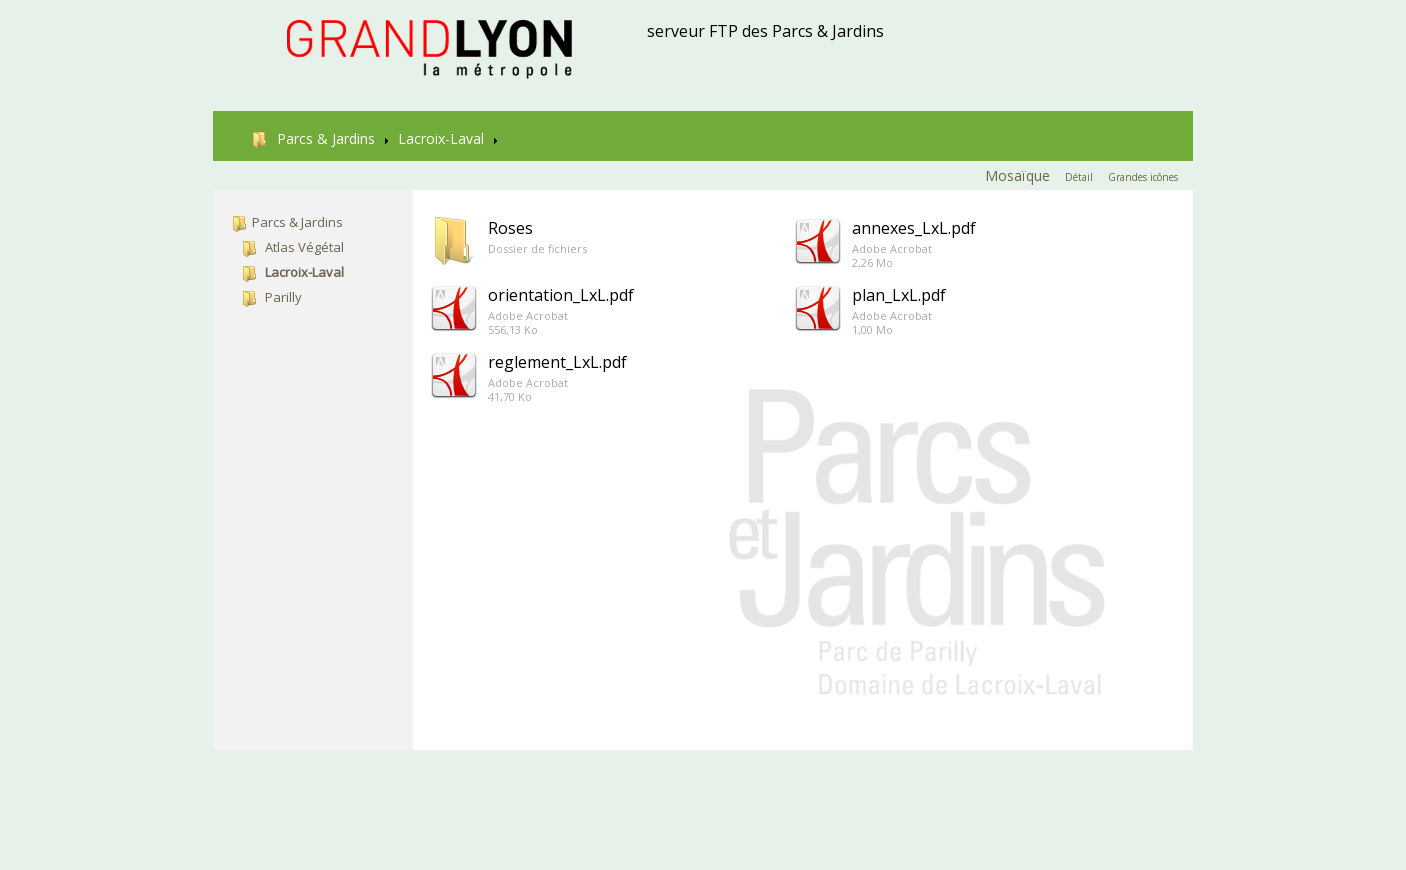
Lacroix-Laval (441, 138)
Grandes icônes (1143, 177)
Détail (1079, 177)
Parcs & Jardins (314, 138)
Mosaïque (1017, 175)
